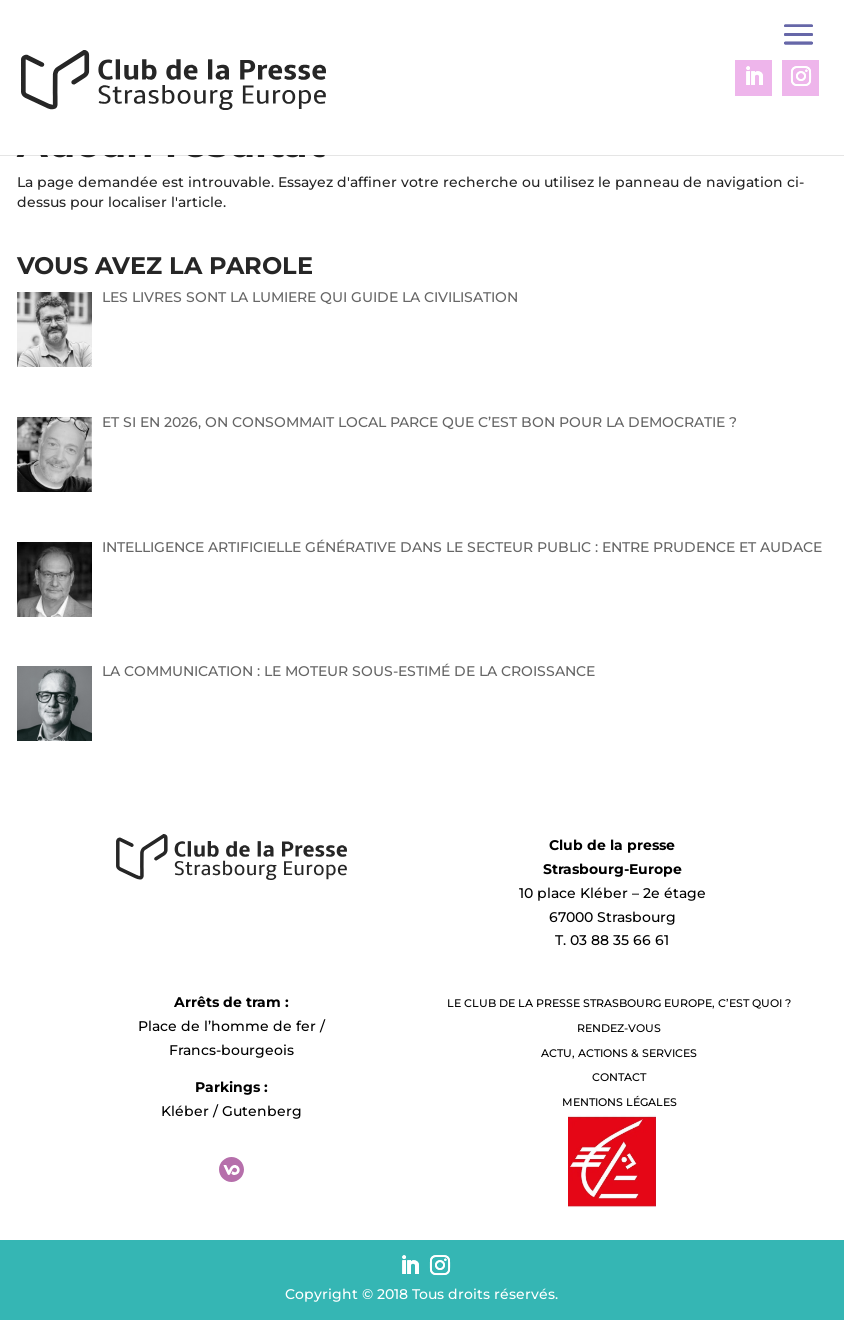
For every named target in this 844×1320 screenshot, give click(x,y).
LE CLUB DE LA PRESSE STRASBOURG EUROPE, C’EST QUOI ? (619, 1003)
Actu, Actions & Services (619, 1053)
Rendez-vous (619, 1028)
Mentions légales (619, 1102)
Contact (619, 1077)
